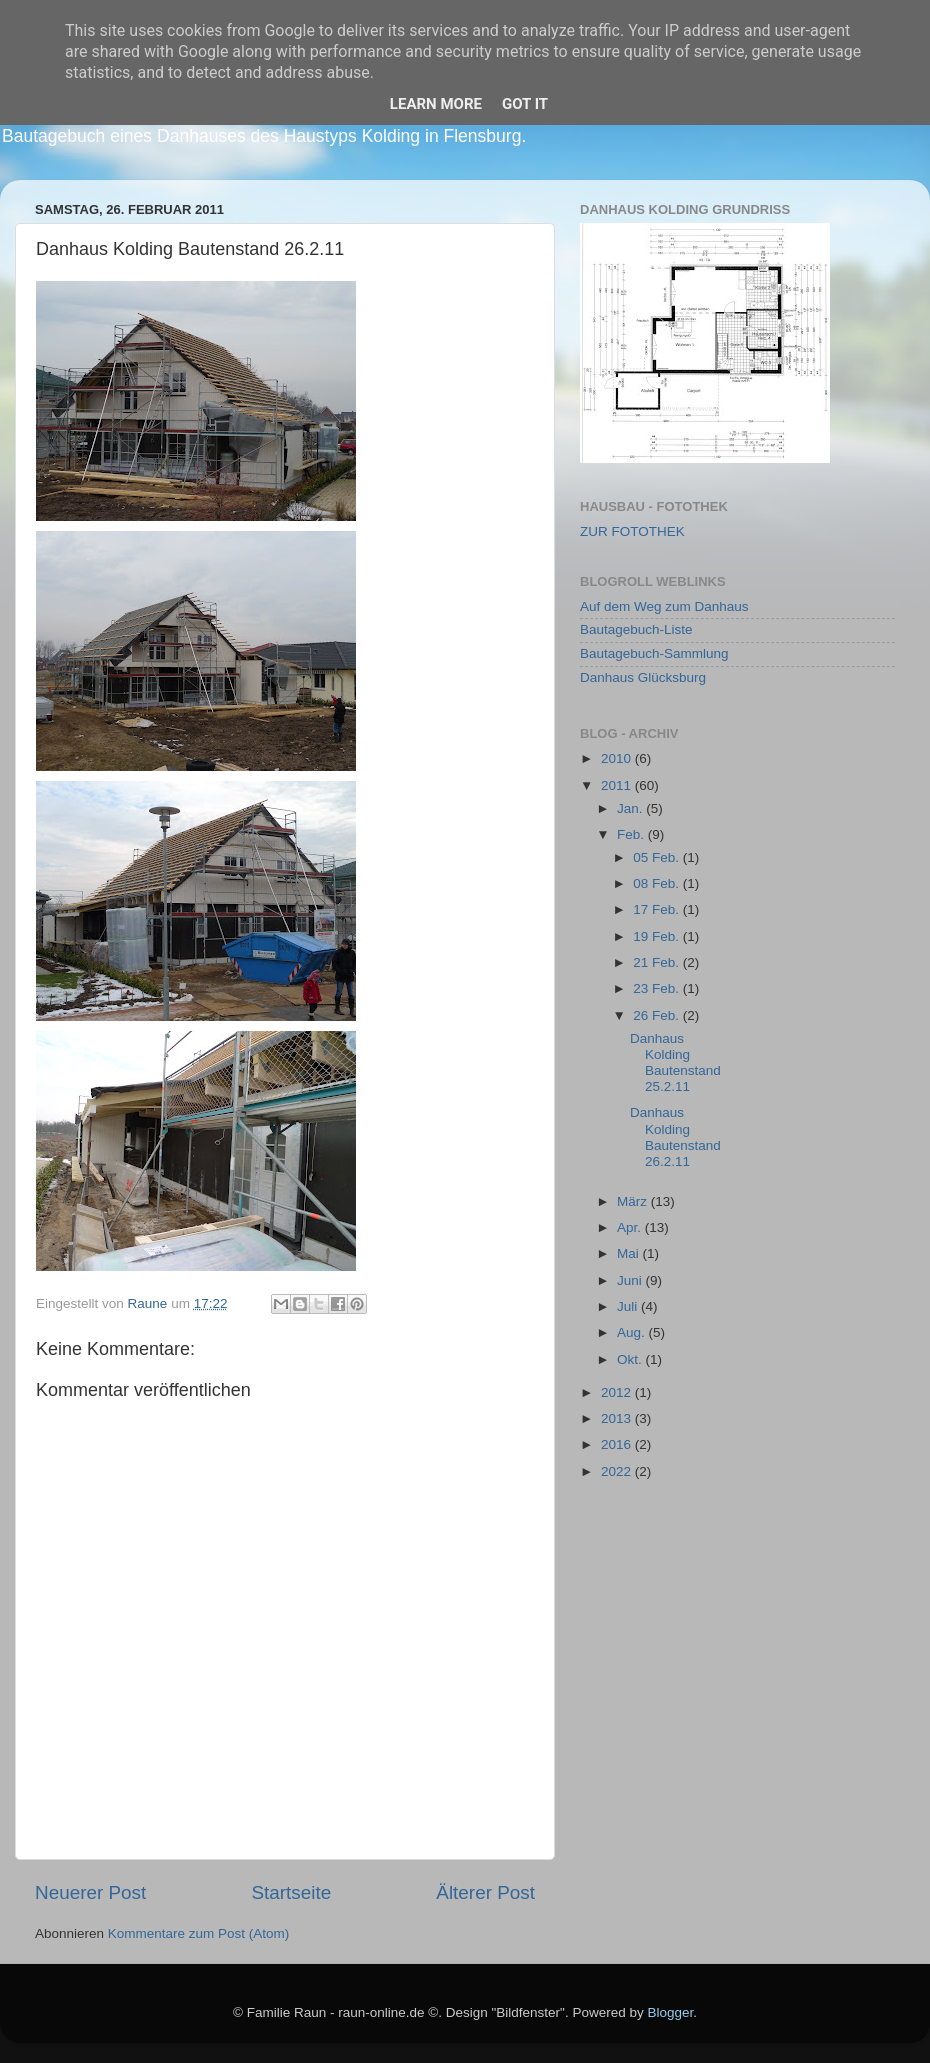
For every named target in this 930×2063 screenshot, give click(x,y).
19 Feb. (658, 936)
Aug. (633, 1332)
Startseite (291, 1892)
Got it (525, 104)
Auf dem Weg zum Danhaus (664, 606)
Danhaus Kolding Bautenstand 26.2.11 (675, 1137)
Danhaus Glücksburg (643, 677)
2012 (618, 1392)
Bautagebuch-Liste (636, 629)
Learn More (436, 104)
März (634, 1201)
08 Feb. (658, 883)
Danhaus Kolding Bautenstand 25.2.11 (675, 1063)
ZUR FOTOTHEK (632, 531)
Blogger (670, 2012)
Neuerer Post (90, 1892)
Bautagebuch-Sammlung (654, 653)
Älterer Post (485, 1892)
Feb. (632, 834)
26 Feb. (658, 1015)
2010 (618, 758)
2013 (618, 1418)
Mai (630, 1253)
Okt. (631, 1359)
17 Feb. (658, 909)
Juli (629, 1306)
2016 (618, 1444)
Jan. (631, 808)
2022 (618, 1471)
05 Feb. (658, 857)
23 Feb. (658, 988)
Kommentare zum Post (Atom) (199, 1933)
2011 (618, 785)
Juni (631, 1280)
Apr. (631, 1227)
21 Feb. (658, 962)
